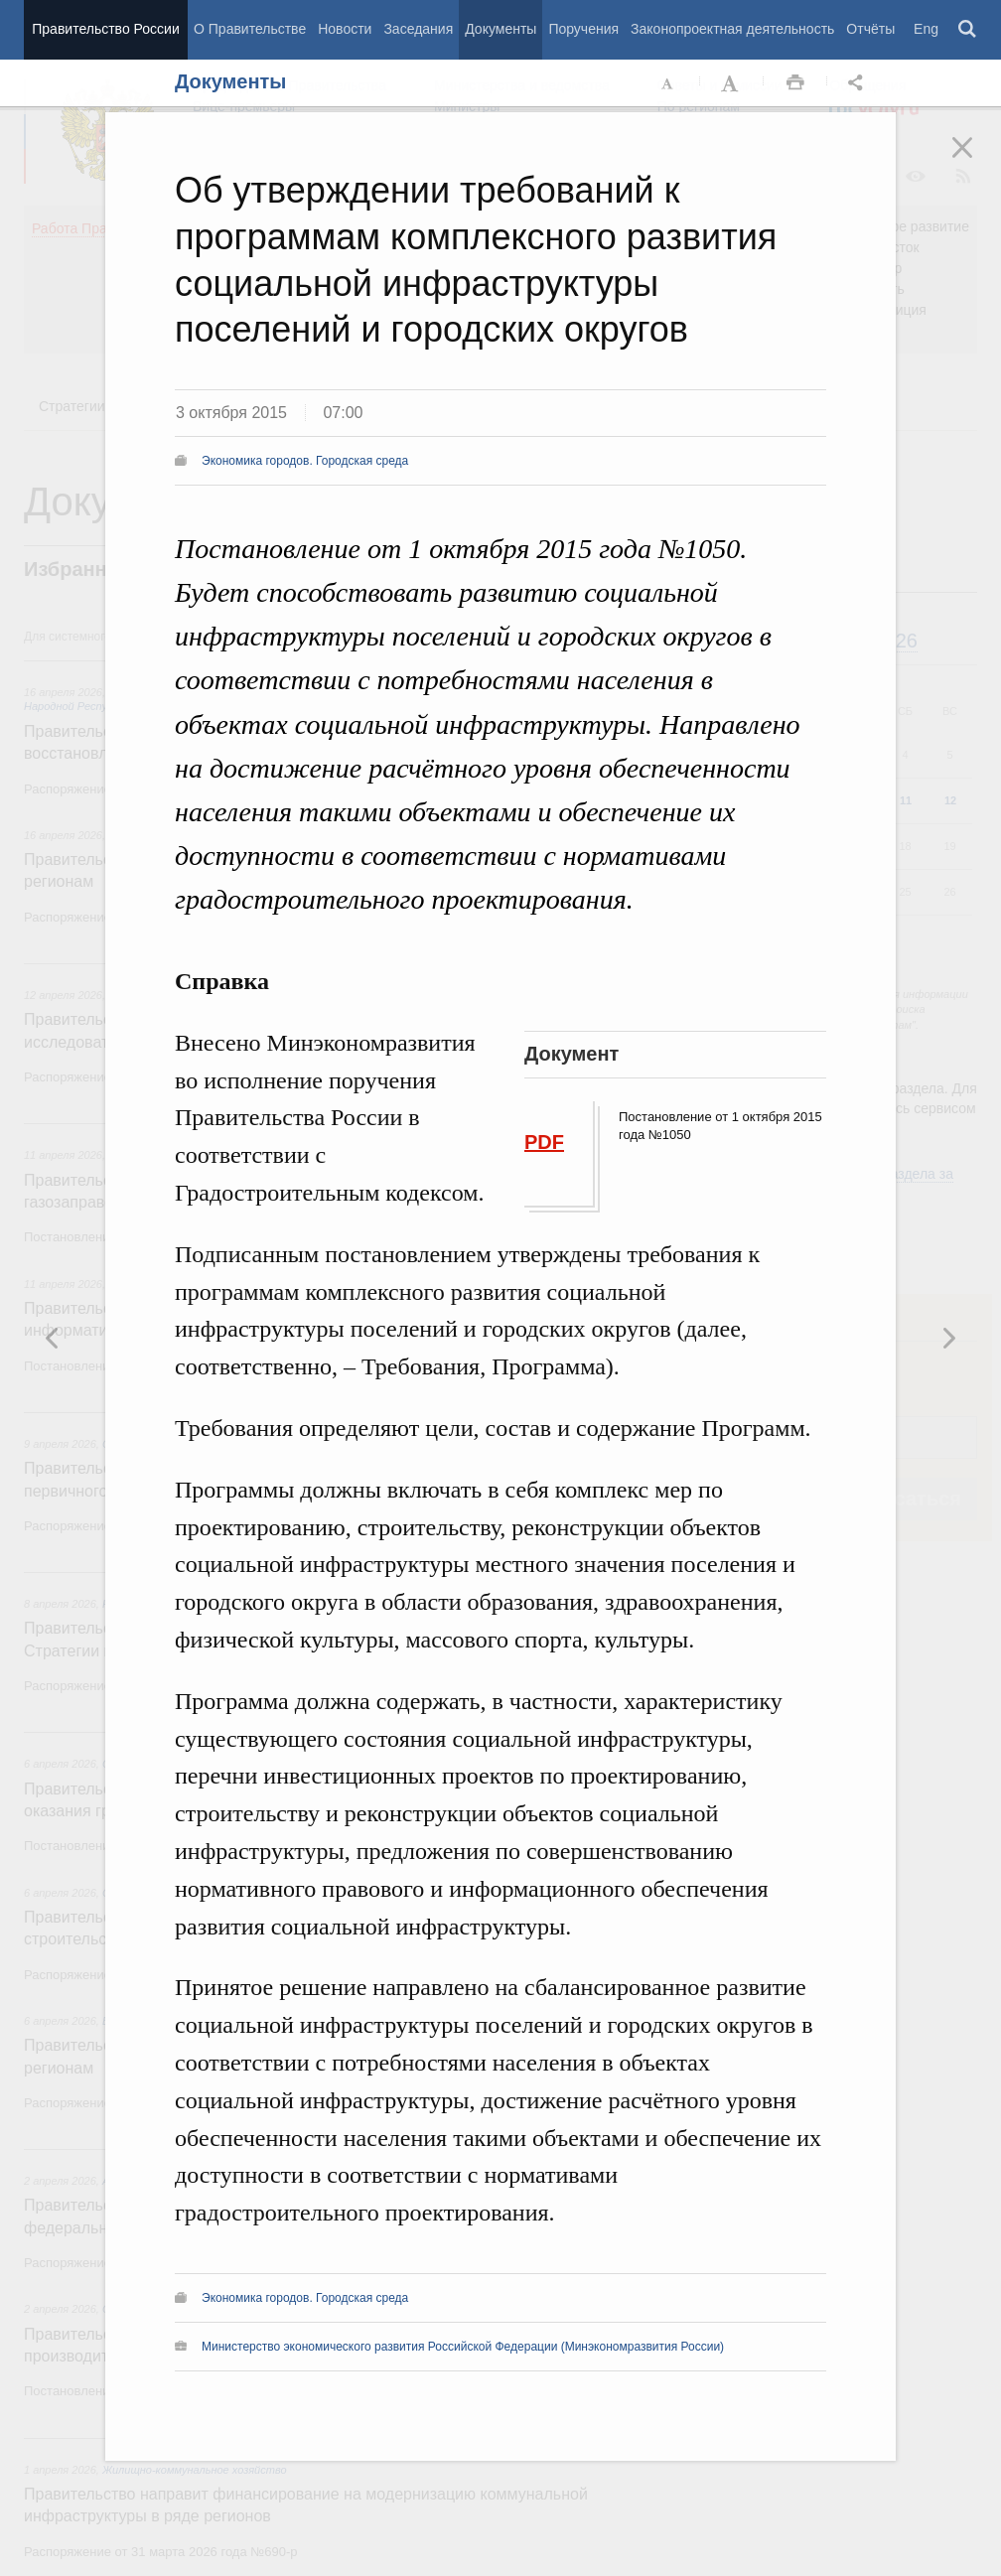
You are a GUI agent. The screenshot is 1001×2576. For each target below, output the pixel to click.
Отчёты (870, 29)
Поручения (583, 29)
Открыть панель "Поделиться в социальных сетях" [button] (859, 83)
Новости (344, 29)
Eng (926, 29)
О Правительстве (250, 29)
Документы (500, 29)
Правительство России (105, 29)
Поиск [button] (968, 30)
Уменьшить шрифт (668, 83)
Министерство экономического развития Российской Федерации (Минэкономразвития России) (463, 2347)
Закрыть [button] (976, 161)
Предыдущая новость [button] (948, 1337)
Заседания (418, 29)
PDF (544, 1142)
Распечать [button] (795, 83)
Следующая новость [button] (52, 1337)
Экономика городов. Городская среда (305, 461)
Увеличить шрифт (732, 83)
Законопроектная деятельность (732, 29)
